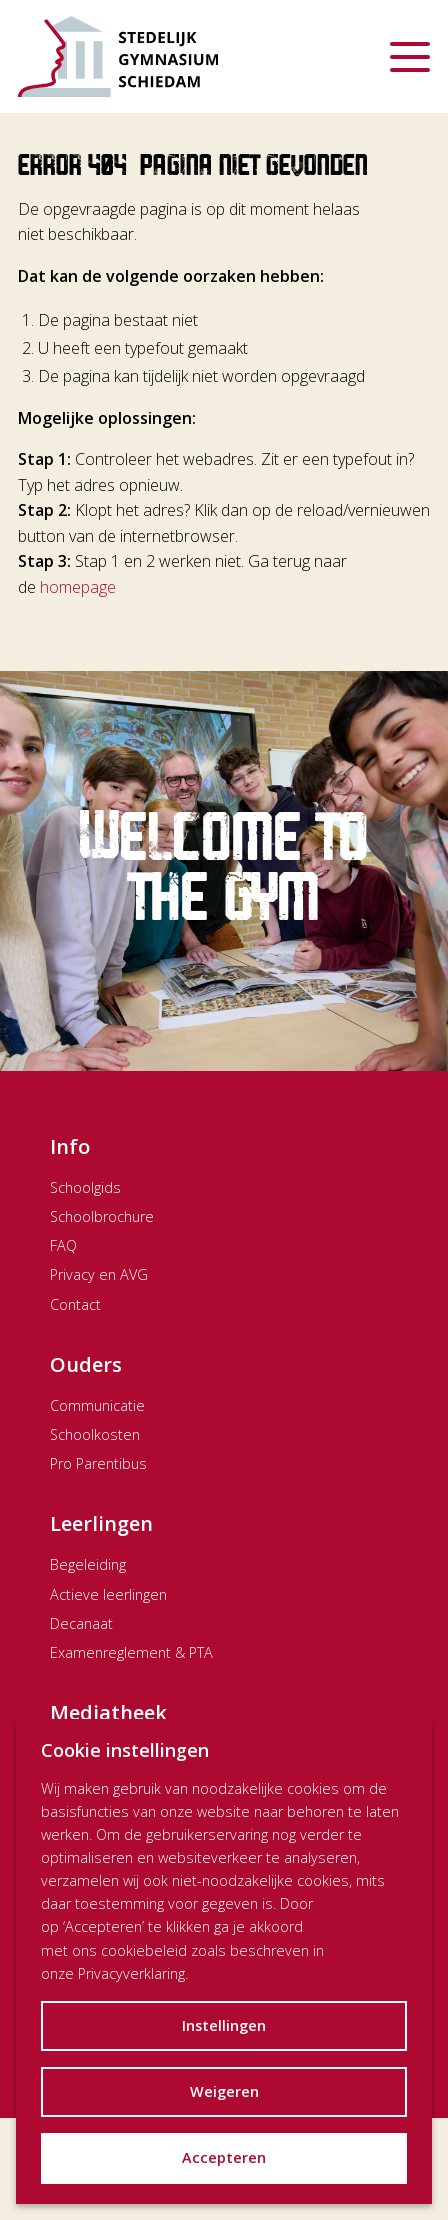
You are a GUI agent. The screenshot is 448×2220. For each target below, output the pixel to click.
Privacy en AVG (99, 1274)
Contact (75, 1304)
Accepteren (224, 2157)
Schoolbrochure (102, 1216)
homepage (78, 587)
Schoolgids (85, 1187)
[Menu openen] (410, 57)
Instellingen (224, 2025)
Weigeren (224, 2091)
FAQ (63, 1245)
